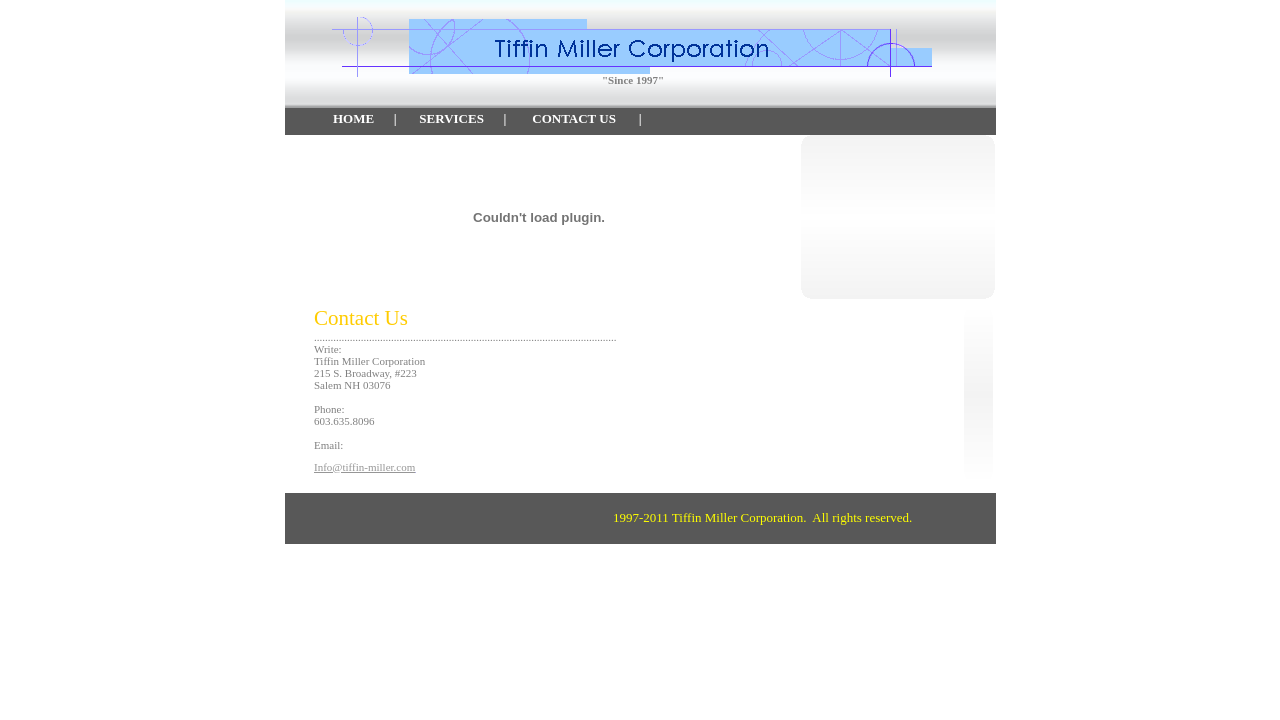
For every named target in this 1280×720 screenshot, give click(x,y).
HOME (353, 118)
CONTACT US (574, 118)
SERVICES (451, 118)
